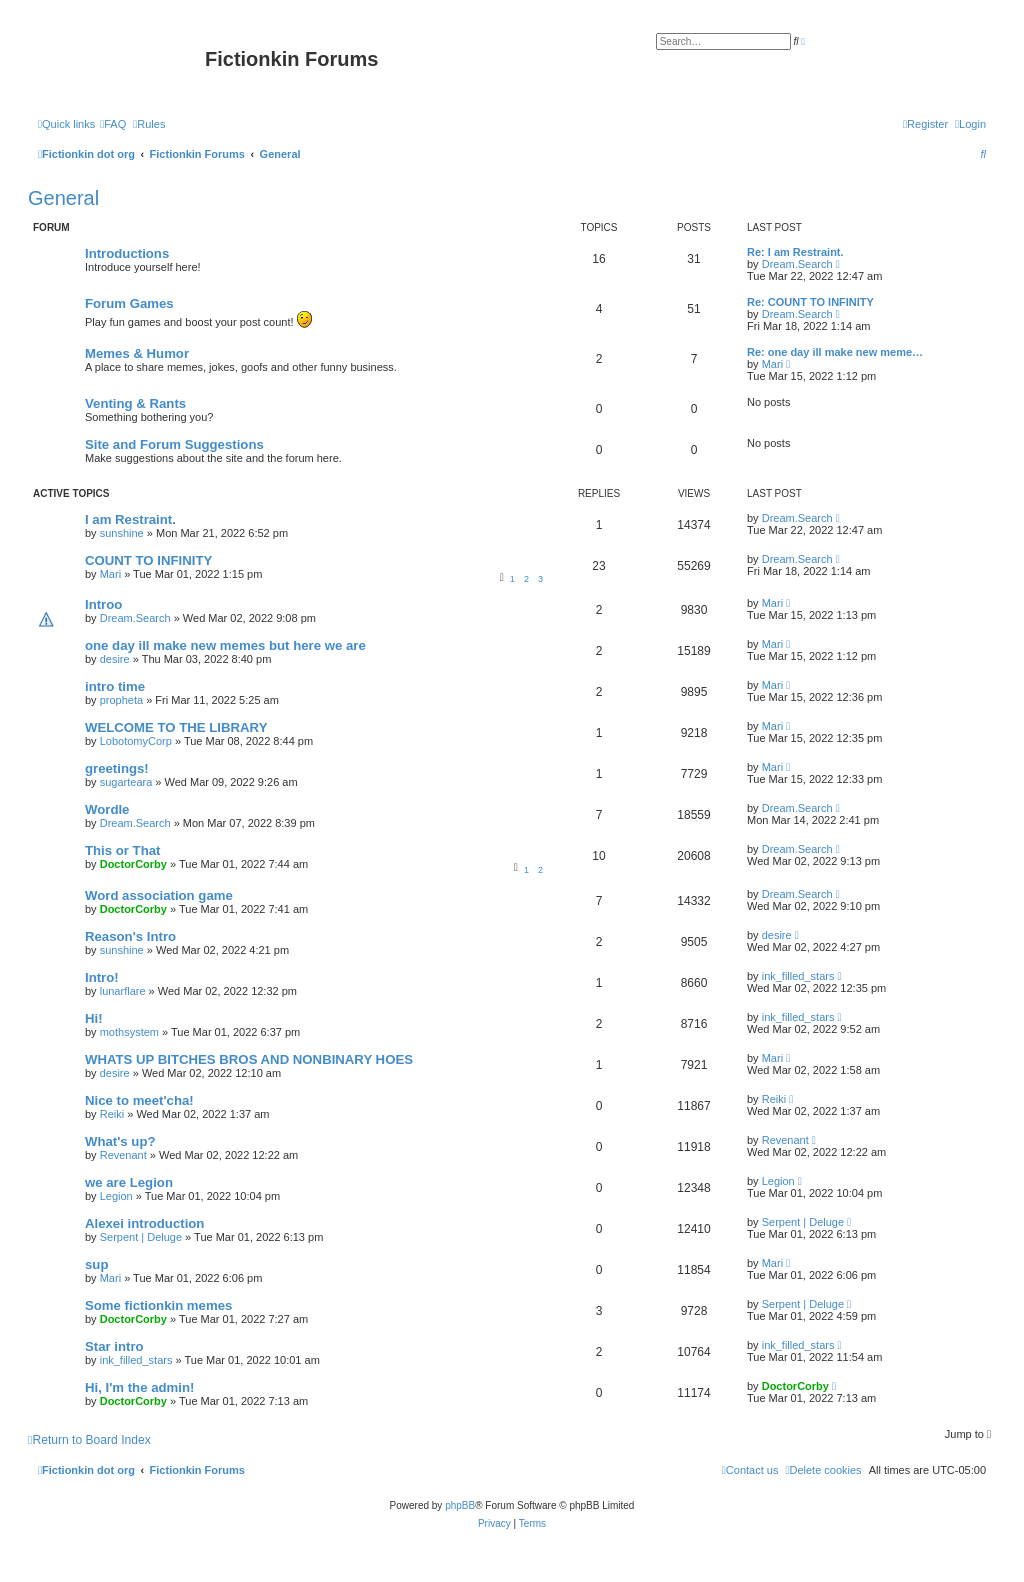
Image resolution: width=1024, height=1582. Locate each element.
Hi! (94, 1018)
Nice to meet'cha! (139, 1100)
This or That (122, 850)
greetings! (117, 768)
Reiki (112, 1114)
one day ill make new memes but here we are (225, 645)
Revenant (123, 1155)
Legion (116, 1196)
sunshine (122, 533)
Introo (103, 604)
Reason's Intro (130, 936)
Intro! (102, 977)
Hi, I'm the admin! (139, 1387)
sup (96, 1264)
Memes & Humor (137, 353)
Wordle (107, 809)
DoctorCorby (133, 864)
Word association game (159, 895)
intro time (115, 686)
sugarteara (126, 782)
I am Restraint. (130, 519)
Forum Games (129, 303)
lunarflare (123, 991)
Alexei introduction (144, 1223)
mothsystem (129, 1032)
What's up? (120, 1141)
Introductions (127, 253)
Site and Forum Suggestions (174, 444)
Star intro (114, 1346)
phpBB (460, 1505)
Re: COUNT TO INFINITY (810, 302)
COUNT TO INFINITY (148, 560)
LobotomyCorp (136, 741)
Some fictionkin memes (158, 1305)
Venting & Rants (135, 403)
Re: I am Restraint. (795, 252)
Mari (772, 364)
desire (115, 659)
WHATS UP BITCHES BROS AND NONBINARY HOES (249, 1059)
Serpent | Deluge (141, 1237)
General (63, 198)
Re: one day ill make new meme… (835, 352)
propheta (121, 700)
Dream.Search (797, 264)
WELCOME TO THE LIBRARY (176, 727)
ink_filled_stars (798, 976)
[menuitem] (113, 124)
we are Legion (129, 1182)
